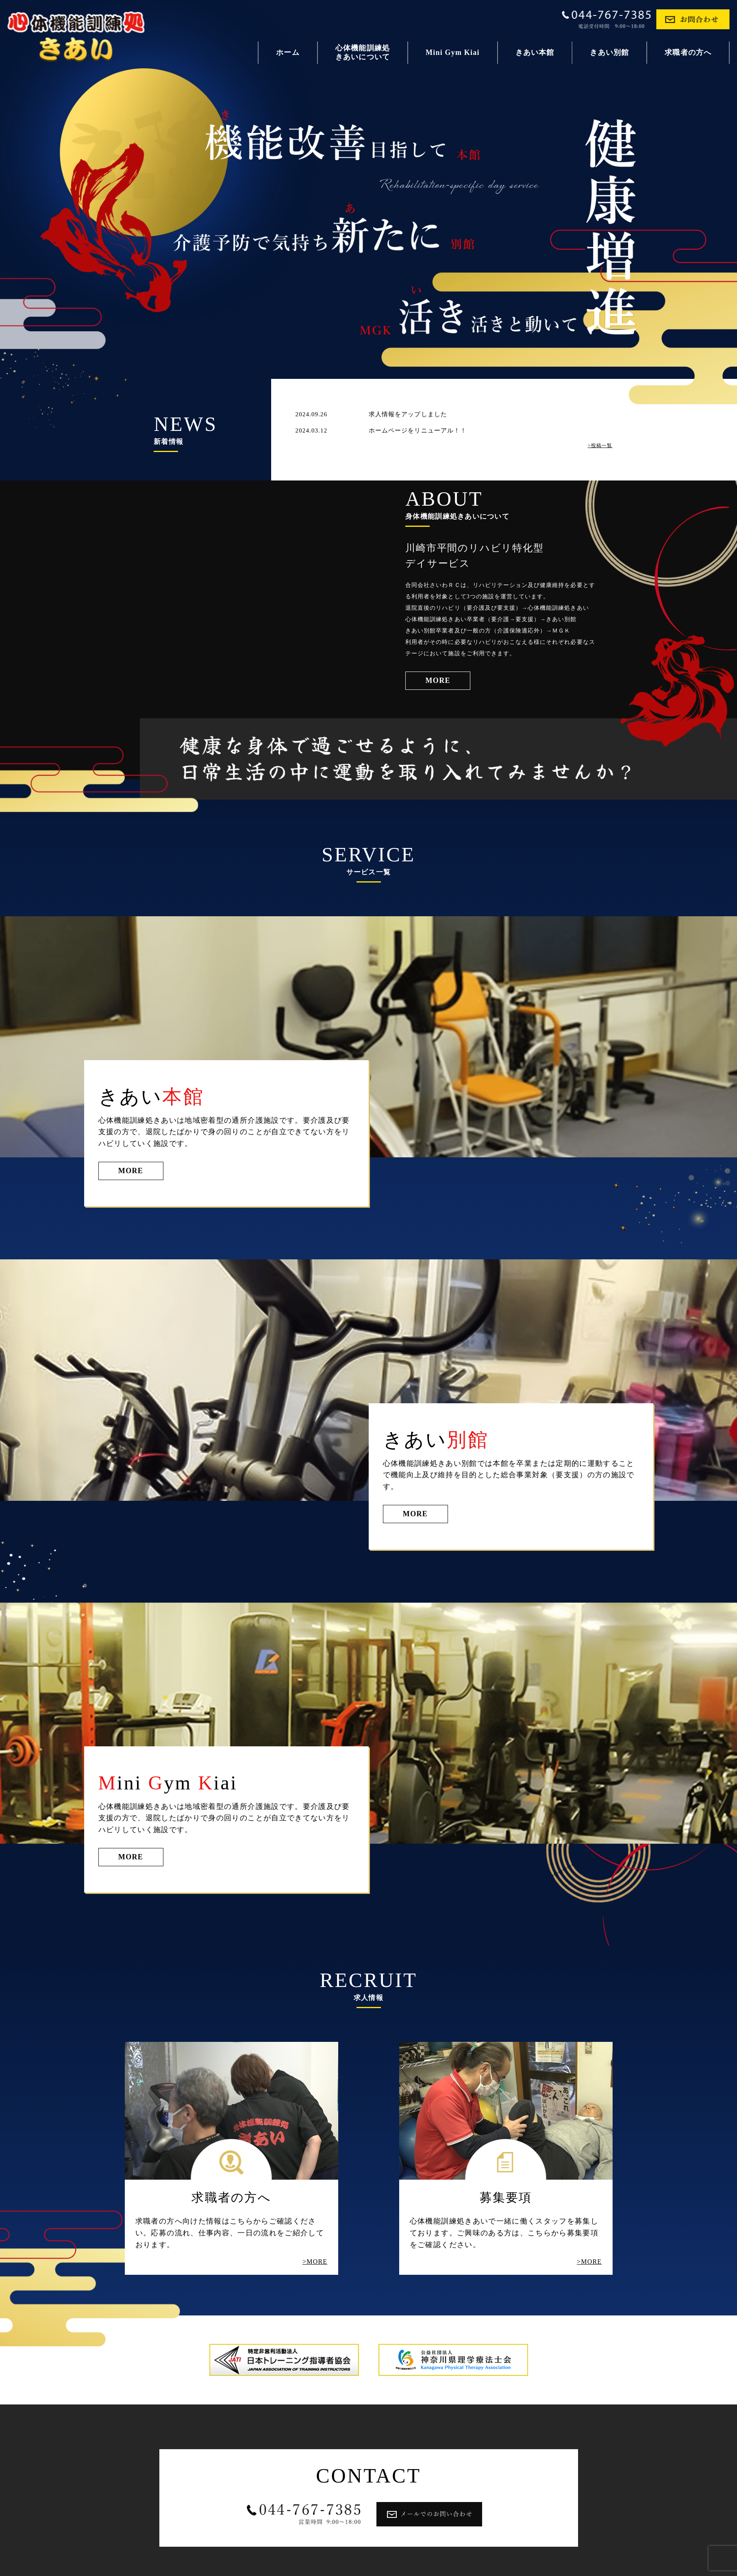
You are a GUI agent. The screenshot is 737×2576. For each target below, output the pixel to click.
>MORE (314, 2261)
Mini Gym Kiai (453, 52)
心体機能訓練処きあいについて (362, 52)
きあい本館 (534, 52)
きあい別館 (609, 52)
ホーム (288, 52)
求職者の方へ (688, 52)
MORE (437, 680)
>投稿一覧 (600, 445)
